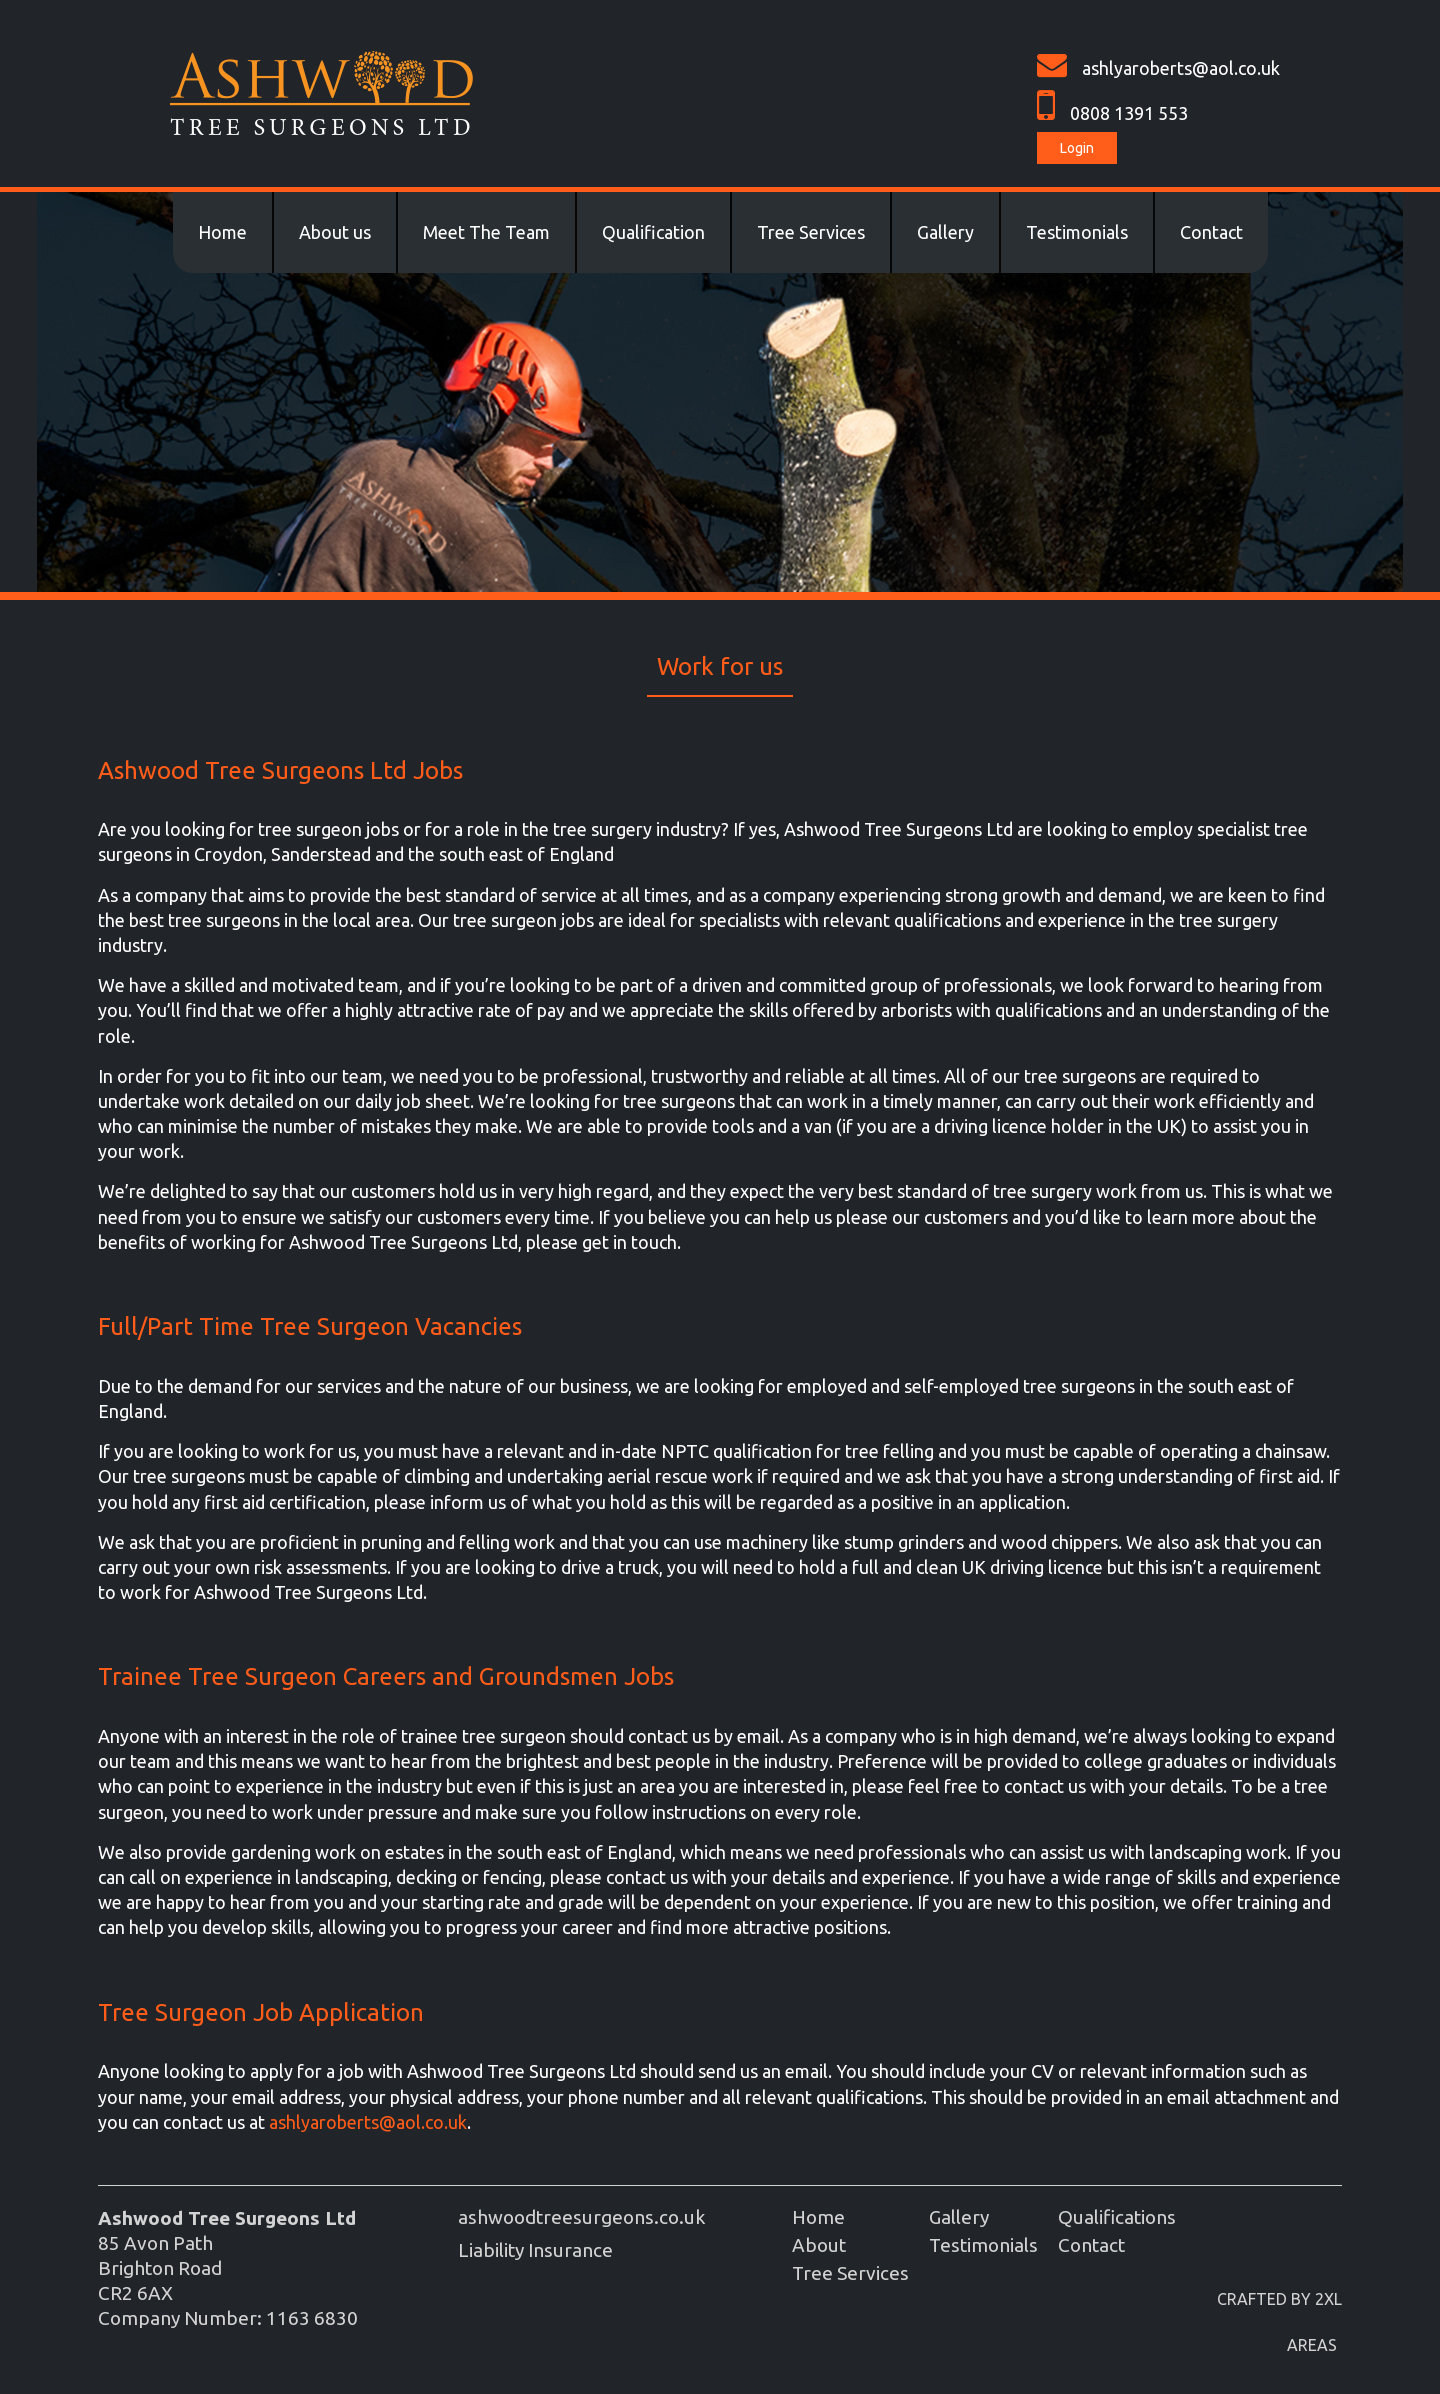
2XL (1328, 2299)
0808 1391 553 (1129, 113)
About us (335, 232)
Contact (1211, 232)
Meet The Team (486, 232)
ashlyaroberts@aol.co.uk (1181, 68)
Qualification (653, 232)
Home (222, 232)
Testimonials (1077, 232)
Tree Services (811, 232)
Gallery (945, 232)
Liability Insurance (535, 2250)
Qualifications (1117, 2217)
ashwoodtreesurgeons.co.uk (581, 2217)
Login (1077, 148)
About (819, 2245)
